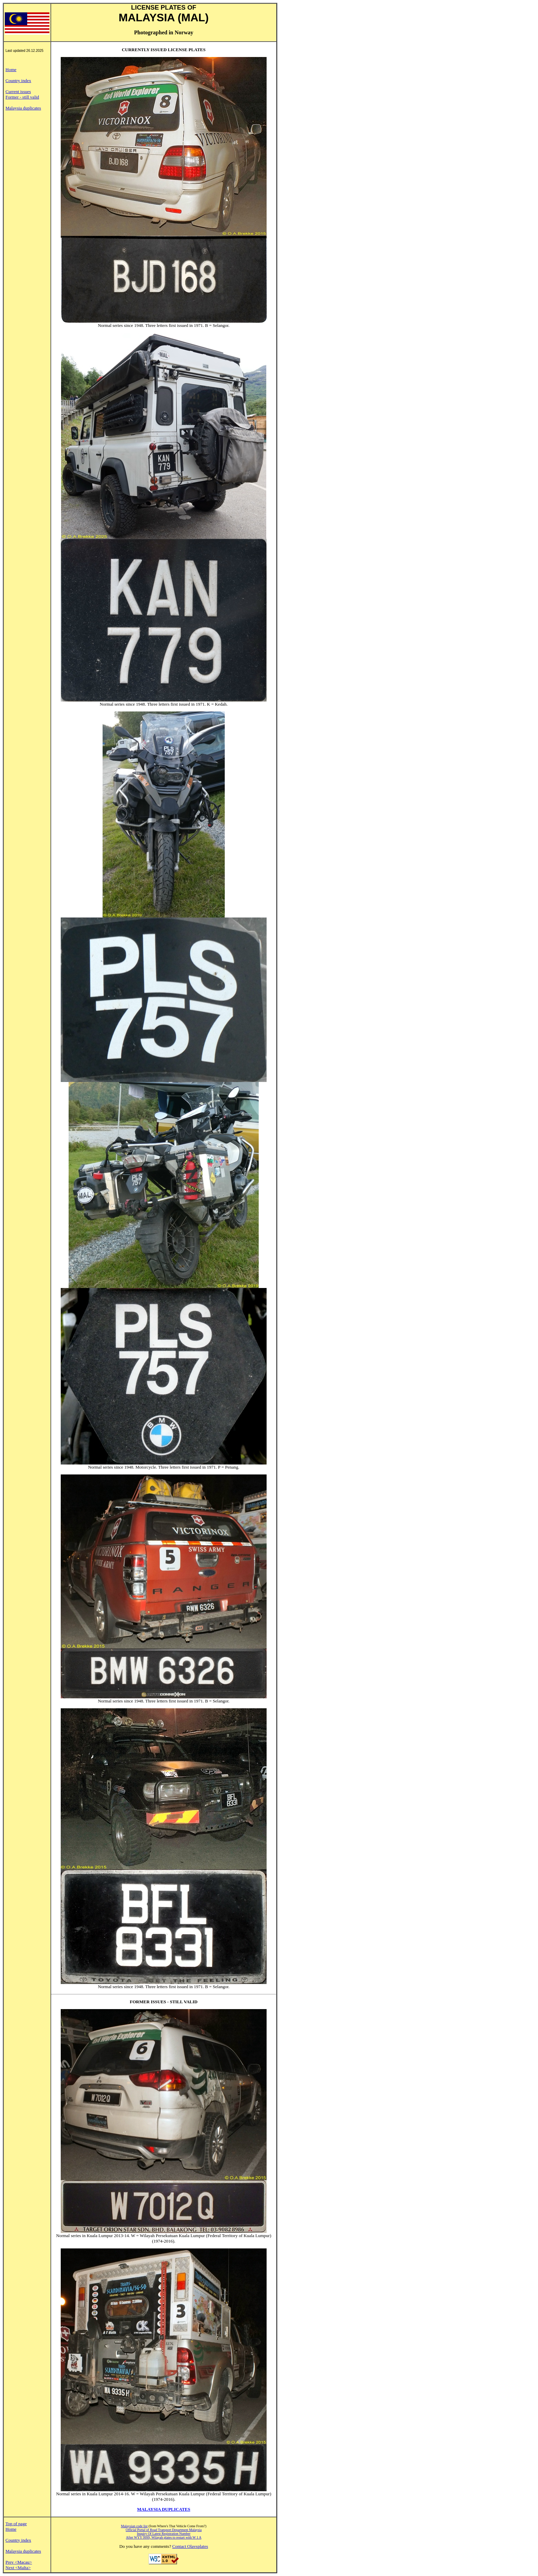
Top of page (16, 2523)
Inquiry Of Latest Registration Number (163, 2533)
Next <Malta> (18, 2567)
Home (10, 69)
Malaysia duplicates (23, 108)
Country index (18, 80)
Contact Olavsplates (190, 2546)
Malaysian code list (134, 2526)
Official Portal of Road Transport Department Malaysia (163, 2530)
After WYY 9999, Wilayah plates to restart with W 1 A (163, 2537)
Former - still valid (22, 97)
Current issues (18, 91)
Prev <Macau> (18, 2562)
